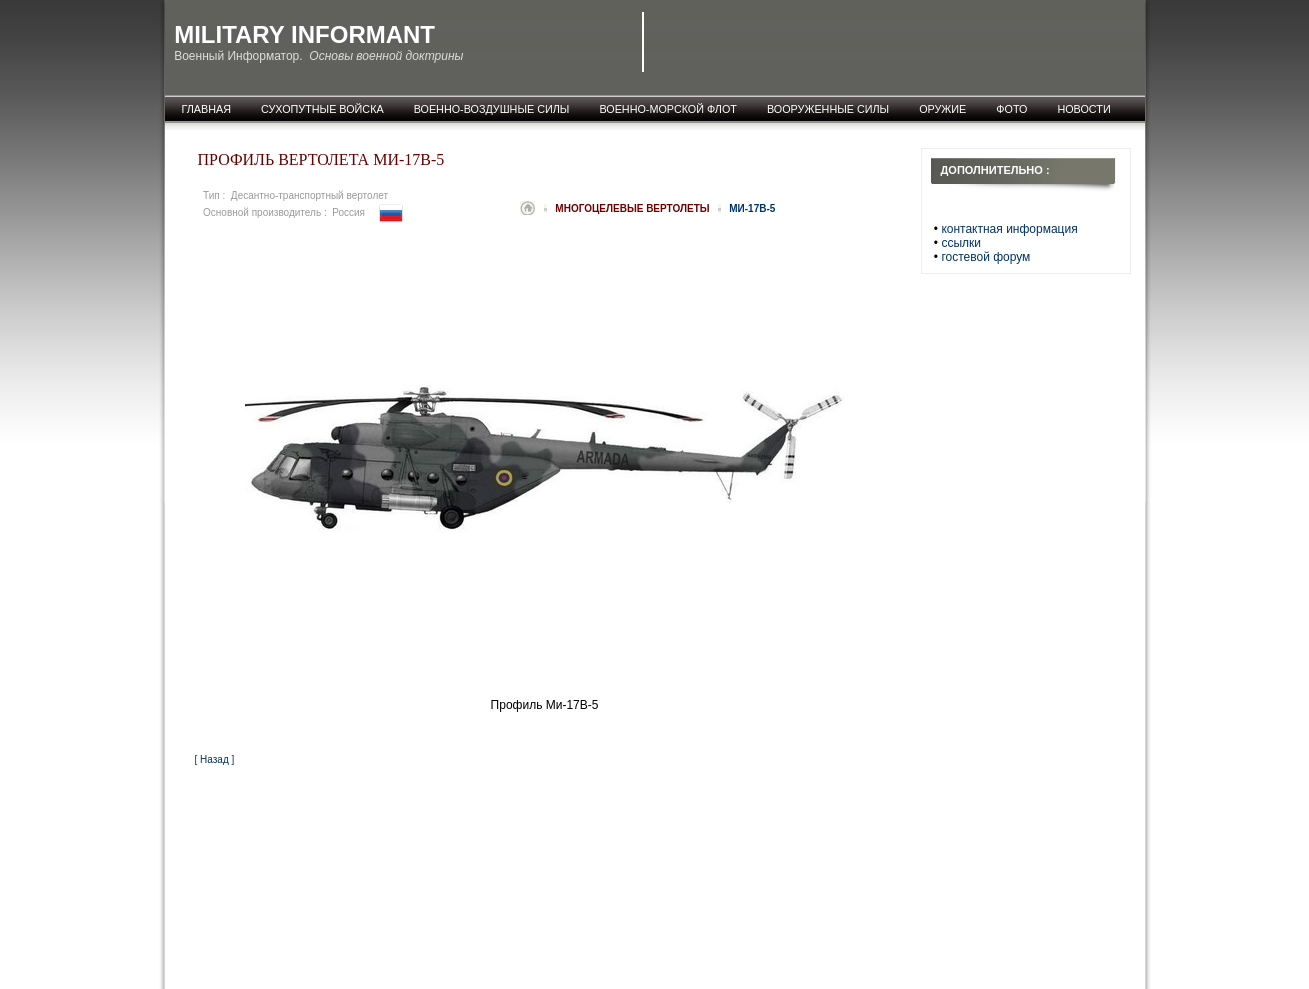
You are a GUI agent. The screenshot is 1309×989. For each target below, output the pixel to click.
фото (1011, 109)
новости (1083, 109)
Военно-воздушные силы (492, 109)
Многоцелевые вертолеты (633, 208)
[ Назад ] (215, 759)
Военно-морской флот (668, 109)
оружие (942, 109)
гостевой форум (985, 257)
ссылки (961, 243)
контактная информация (1009, 229)
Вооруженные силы (828, 109)
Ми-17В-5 (752, 208)
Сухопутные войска (322, 109)
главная (207, 109)
